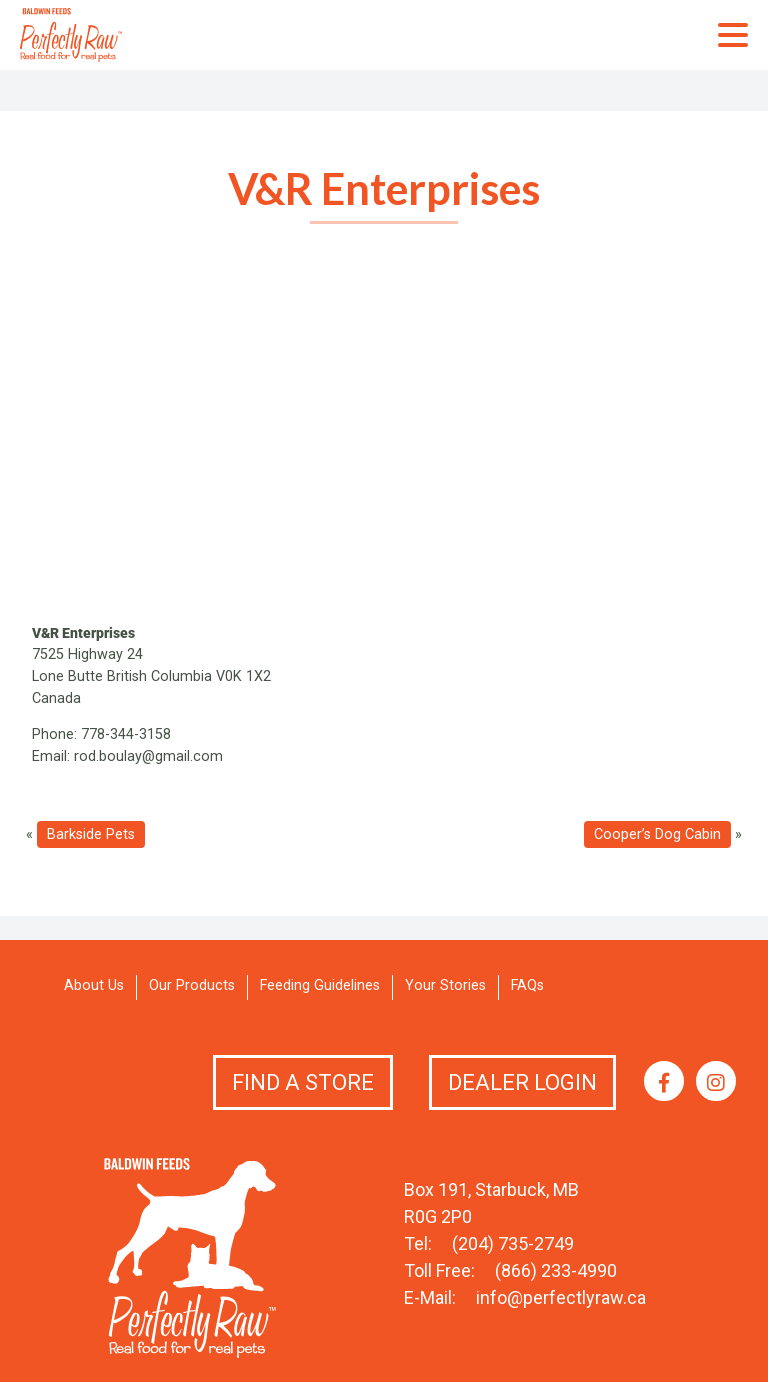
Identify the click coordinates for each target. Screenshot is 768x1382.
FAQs (527, 985)
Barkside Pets (91, 834)
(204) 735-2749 (513, 1243)
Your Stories (445, 985)
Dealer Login (522, 1082)
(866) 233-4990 (556, 1270)
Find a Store (303, 1082)
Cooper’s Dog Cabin (657, 834)
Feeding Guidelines (320, 985)
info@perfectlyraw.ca (561, 1297)
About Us (94, 985)
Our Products (192, 985)
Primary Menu (733, 35)
